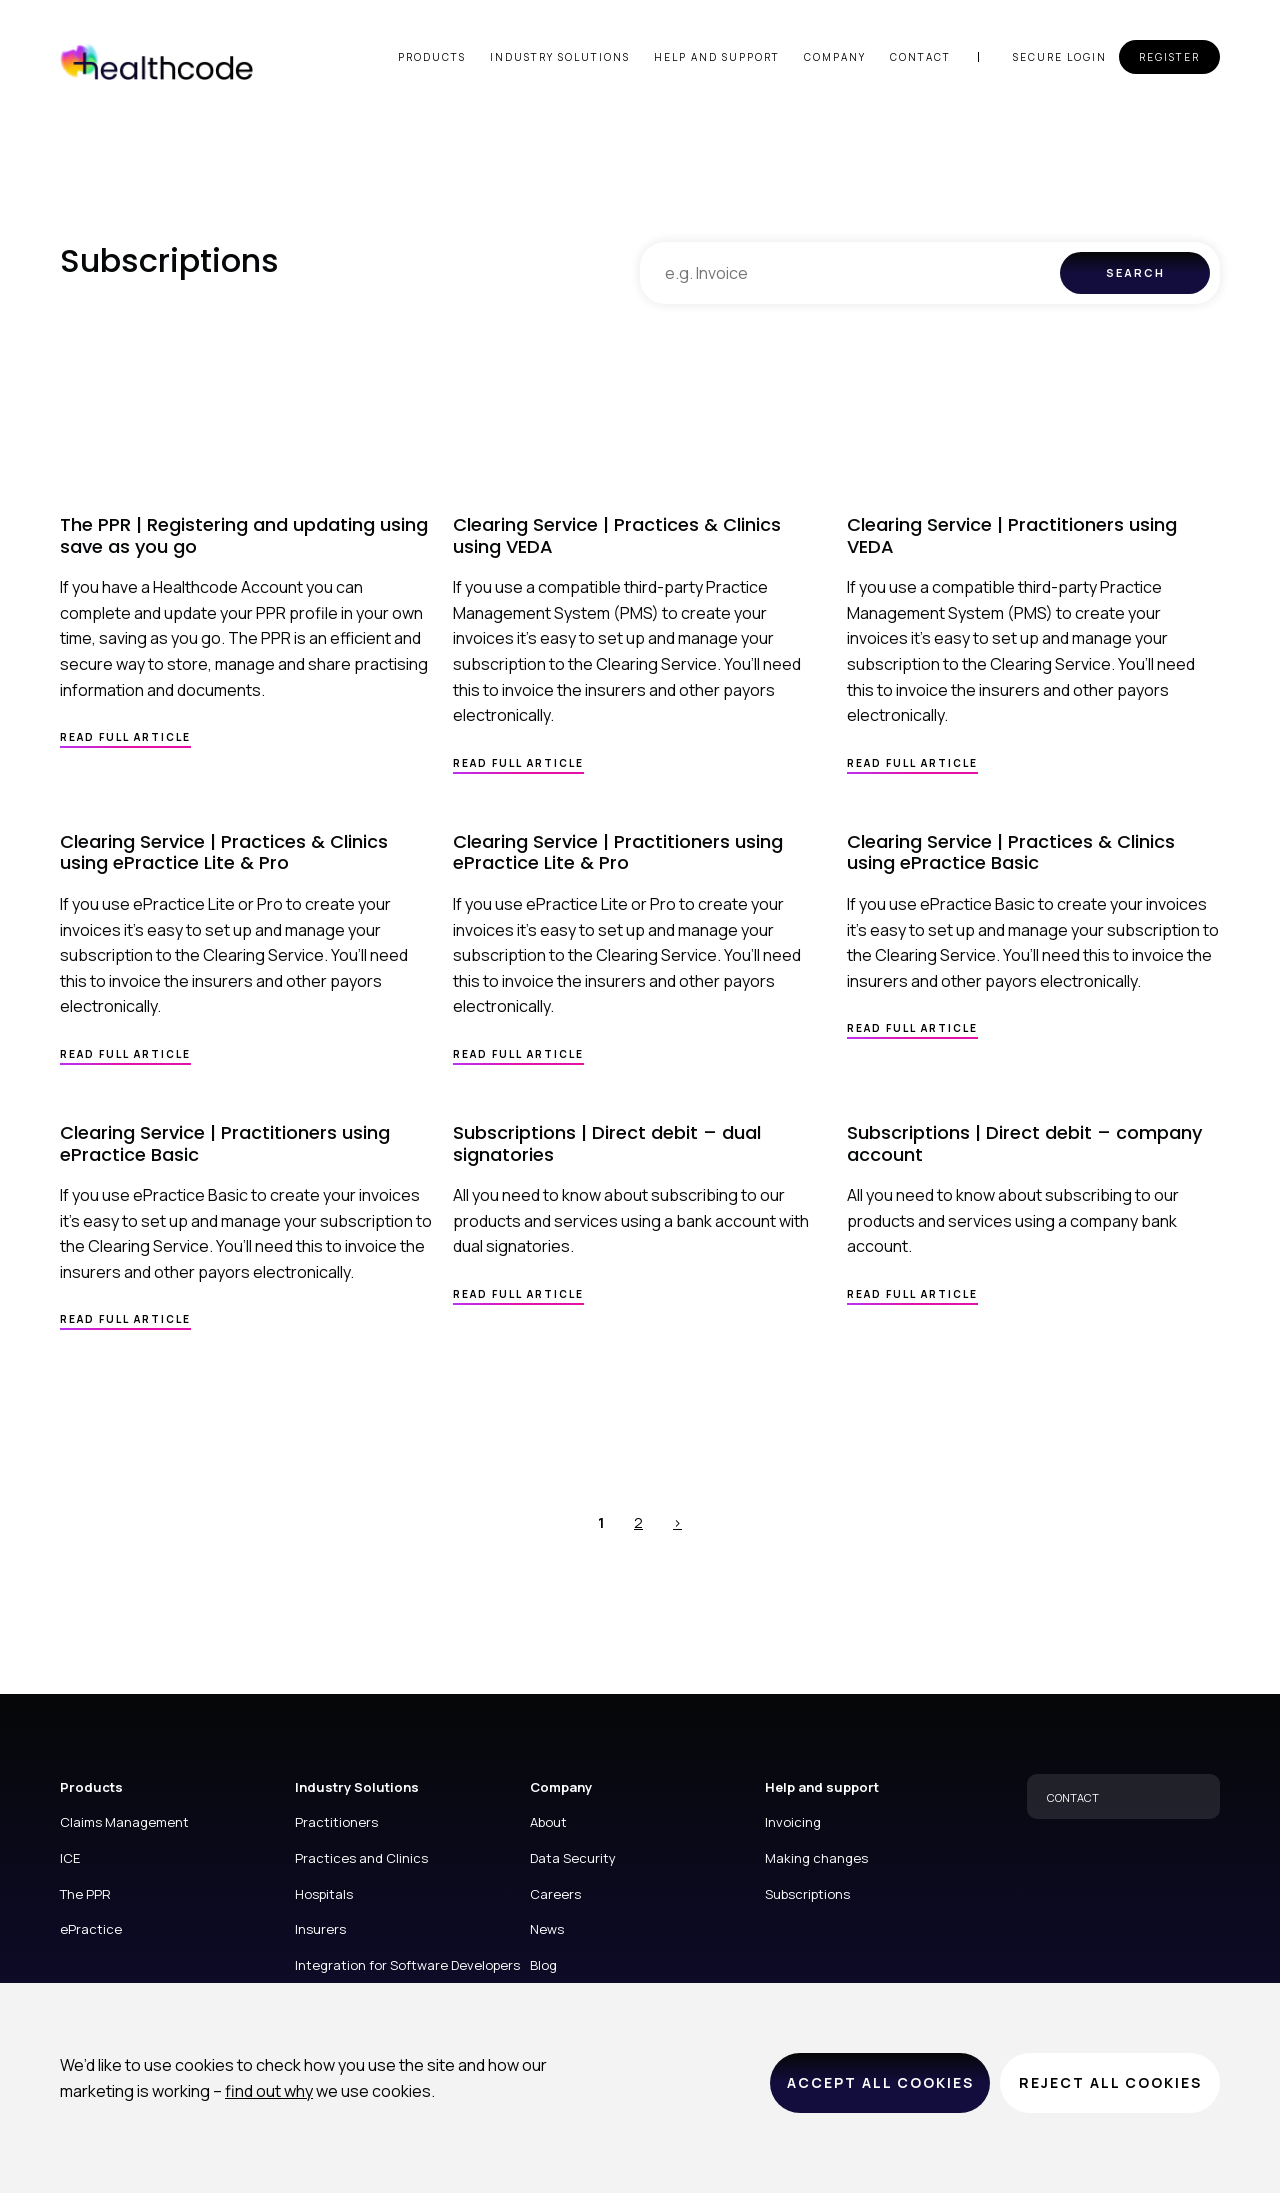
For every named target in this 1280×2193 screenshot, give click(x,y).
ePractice (91, 1929)
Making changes (816, 1858)
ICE (70, 1858)
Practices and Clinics (361, 1858)
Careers (555, 1894)
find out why (269, 2091)
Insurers (320, 1929)
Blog (543, 1965)
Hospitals (324, 1894)
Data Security (573, 1858)
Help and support (717, 57)
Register (1169, 57)
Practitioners (336, 1822)
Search (1135, 272)
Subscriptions (807, 1894)
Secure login (1060, 57)
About (548, 1822)
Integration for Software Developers (407, 1965)
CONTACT (1073, 1797)
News (547, 1929)
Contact (920, 57)
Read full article (125, 737)
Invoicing (793, 1822)
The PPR (85, 1894)
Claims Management (124, 1822)
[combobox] (850, 273)
